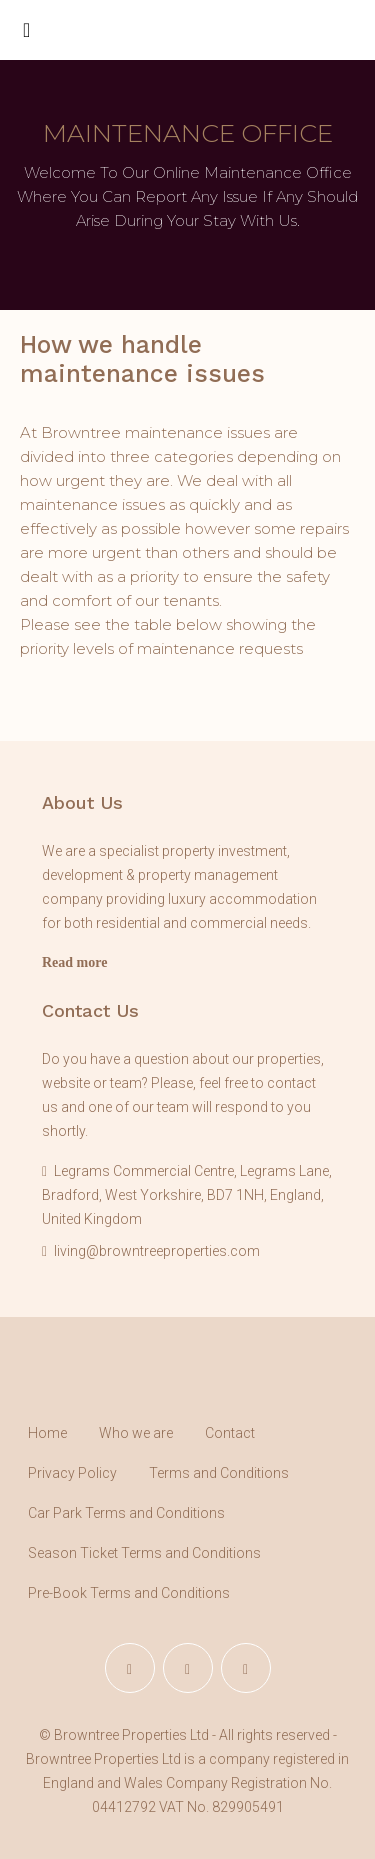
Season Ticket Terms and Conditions (144, 1553)
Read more (74, 962)
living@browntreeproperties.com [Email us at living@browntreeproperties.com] (157, 1251)
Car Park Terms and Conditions (126, 1513)
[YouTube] (246, 1668)
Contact (230, 1433)
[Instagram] (188, 1668)
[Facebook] (130, 1668)
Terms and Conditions (219, 1473)
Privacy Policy (72, 1473)
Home (47, 1433)
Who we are (136, 1433)
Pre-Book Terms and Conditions (129, 1593)
